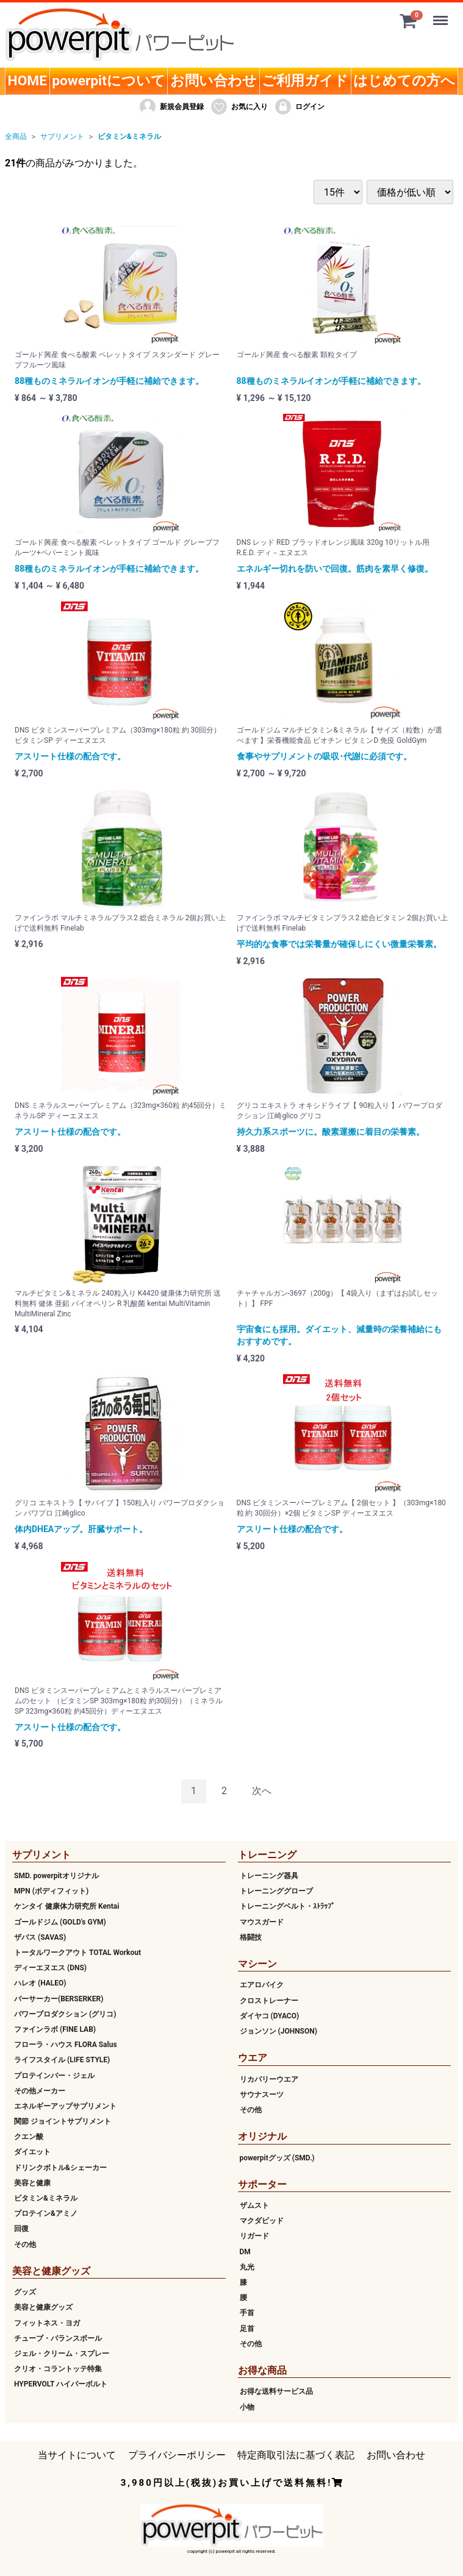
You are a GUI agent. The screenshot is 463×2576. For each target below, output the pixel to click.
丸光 (247, 2267)
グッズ (25, 2292)
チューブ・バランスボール (58, 2338)
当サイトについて (77, 2455)
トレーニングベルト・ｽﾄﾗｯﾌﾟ (287, 1906)
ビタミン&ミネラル (129, 136)
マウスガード (262, 1922)
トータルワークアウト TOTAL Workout (77, 1952)
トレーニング (267, 1855)
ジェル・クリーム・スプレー (61, 2353)
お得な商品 (262, 2370)
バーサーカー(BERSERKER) (58, 1999)
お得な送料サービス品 (276, 2391)
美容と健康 (32, 2183)
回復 (21, 2228)
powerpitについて (108, 81)
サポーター (262, 2184)
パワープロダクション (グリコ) (65, 2014)
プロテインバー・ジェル (54, 2075)
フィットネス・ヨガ (47, 2323)
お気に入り (239, 107)
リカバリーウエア (269, 2079)
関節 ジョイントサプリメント (62, 2121)
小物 (247, 2407)
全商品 (16, 136)
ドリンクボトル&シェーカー (60, 2167)
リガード (254, 2236)
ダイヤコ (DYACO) (270, 2016)
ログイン (299, 107)
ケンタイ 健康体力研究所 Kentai (66, 1906)
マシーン (257, 1964)
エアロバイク (262, 1985)
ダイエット (32, 2152)
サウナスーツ (262, 2094)
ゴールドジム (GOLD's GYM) (60, 1922)
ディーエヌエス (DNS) (50, 1968)
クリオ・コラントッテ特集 (58, 2369)
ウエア (252, 2057)
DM (245, 2252)
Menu (441, 14)
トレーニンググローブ (276, 1891)
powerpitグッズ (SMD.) (277, 2158)
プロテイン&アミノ (45, 2213)
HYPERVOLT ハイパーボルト (60, 2384)
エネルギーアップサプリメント (65, 2106)
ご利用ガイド (305, 81)
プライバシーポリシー (177, 2455)
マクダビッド (262, 2220)
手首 (247, 2312)
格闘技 (251, 1937)
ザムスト (254, 2205)
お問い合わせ (213, 81)
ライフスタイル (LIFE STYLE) (62, 2060)
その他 (25, 2244)
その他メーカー (39, 2091)
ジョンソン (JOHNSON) (278, 2031)
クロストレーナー (269, 2000)
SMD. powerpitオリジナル (56, 1876)
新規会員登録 (171, 107)
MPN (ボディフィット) (51, 1891)
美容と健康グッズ (51, 2271)
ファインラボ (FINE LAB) (55, 2029)
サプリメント (62, 136)
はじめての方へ (404, 81)
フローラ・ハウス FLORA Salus (65, 2044)
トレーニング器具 (269, 1876)
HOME (28, 81)
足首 (247, 2328)
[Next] (261, 1791)
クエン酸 (28, 2136)
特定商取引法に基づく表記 (295, 2455)
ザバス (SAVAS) (40, 1937)
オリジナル (262, 2136)
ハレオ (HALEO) (40, 1983)
